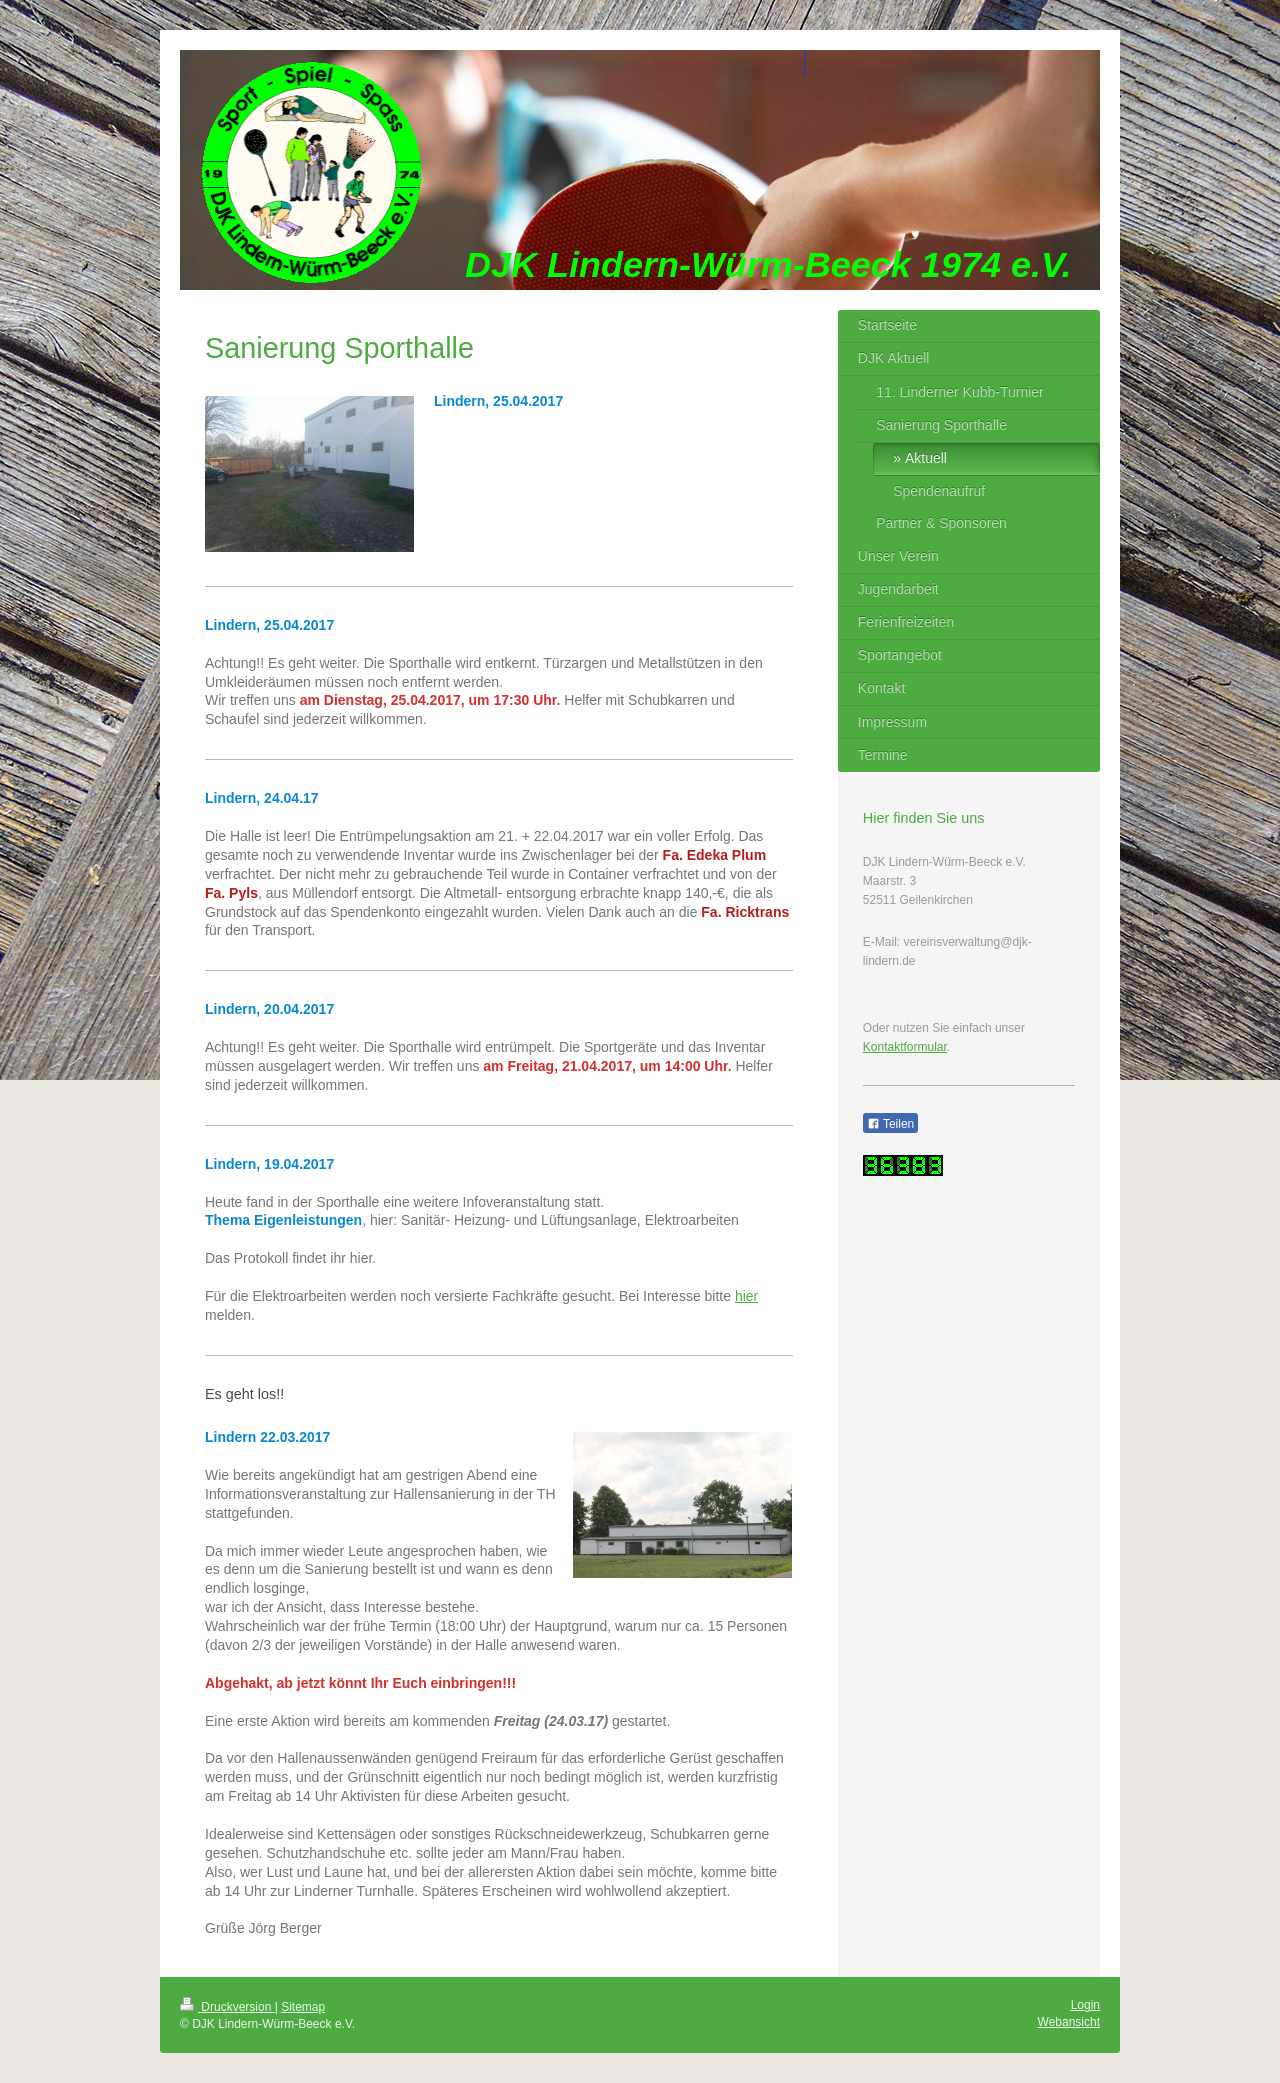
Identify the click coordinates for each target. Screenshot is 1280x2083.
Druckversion (227, 2007)
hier (746, 1296)
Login (1085, 2005)
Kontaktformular (905, 1047)
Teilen (890, 1124)
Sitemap (303, 2007)
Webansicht (1069, 2022)
